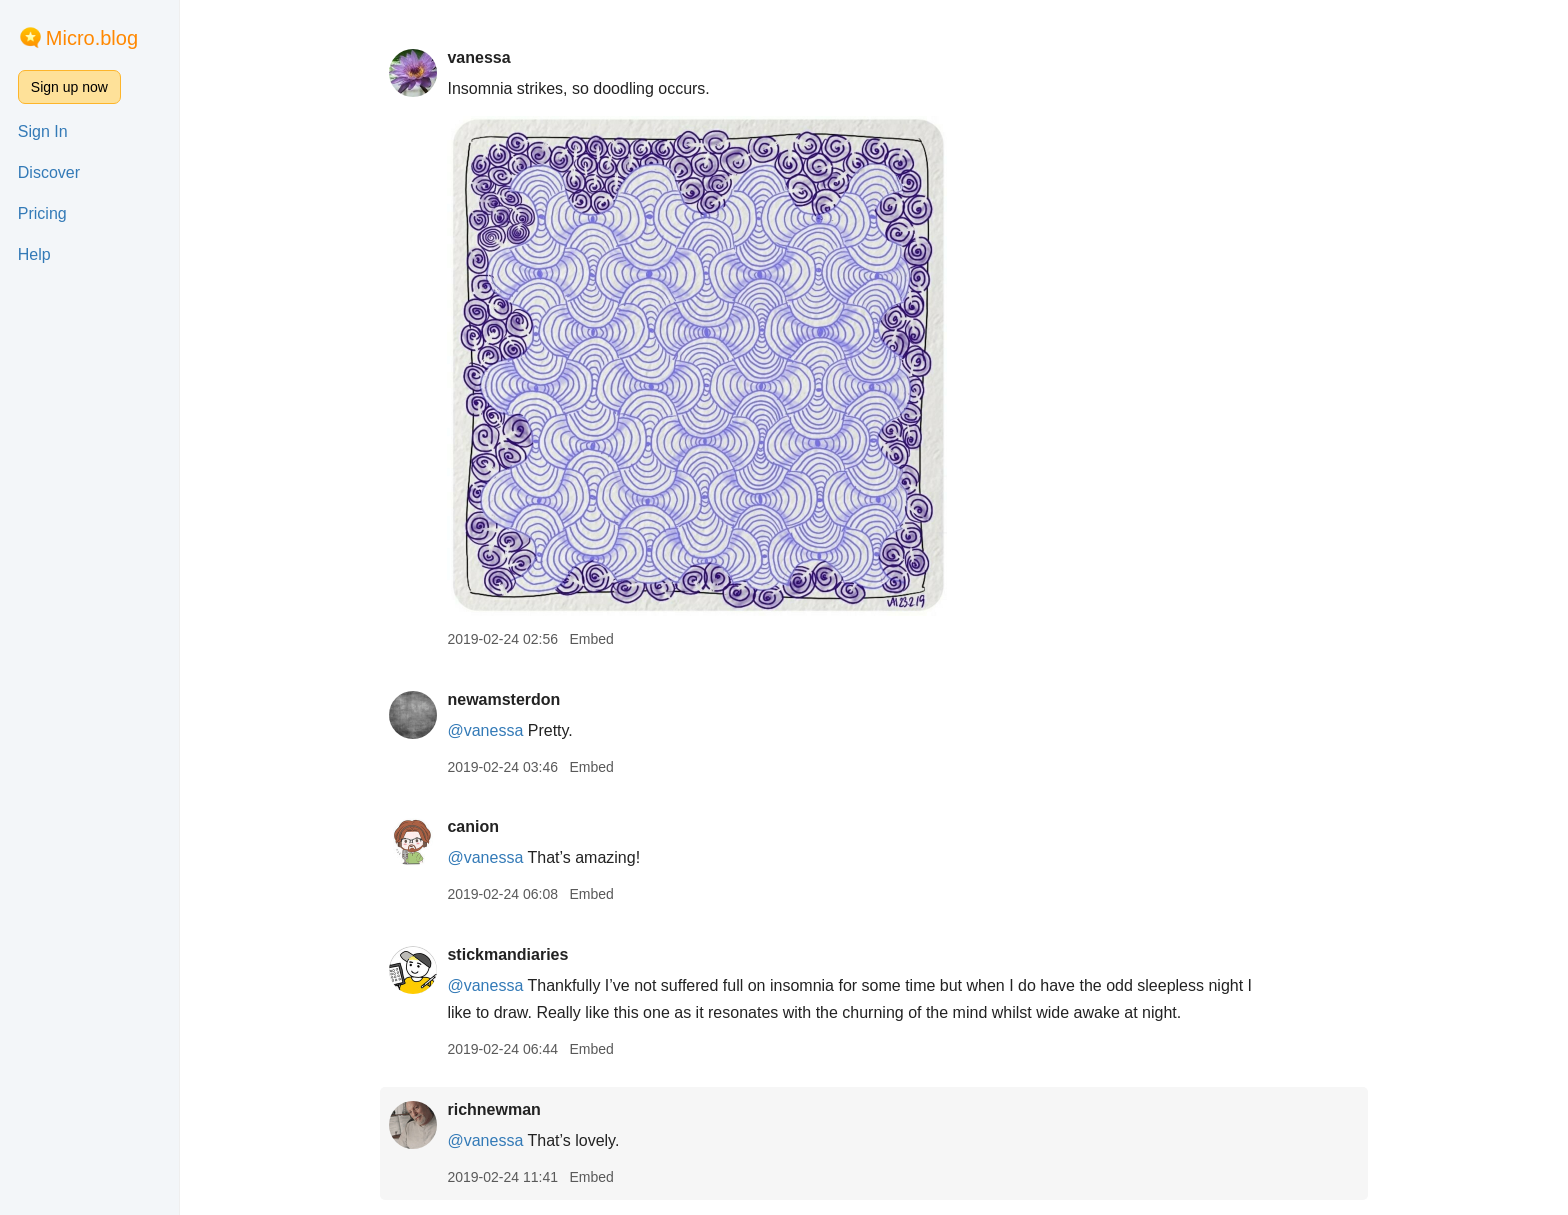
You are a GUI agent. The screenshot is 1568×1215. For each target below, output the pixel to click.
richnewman (493, 1109)
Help (34, 254)
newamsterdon (503, 699)
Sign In (43, 131)
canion (473, 826)
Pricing (42, 213)
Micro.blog (92, 38)
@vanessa (485, 730)
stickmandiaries (507, 954)
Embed (591, 639)
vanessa (478, 57)
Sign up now (69, 87)
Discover (49, 172)
